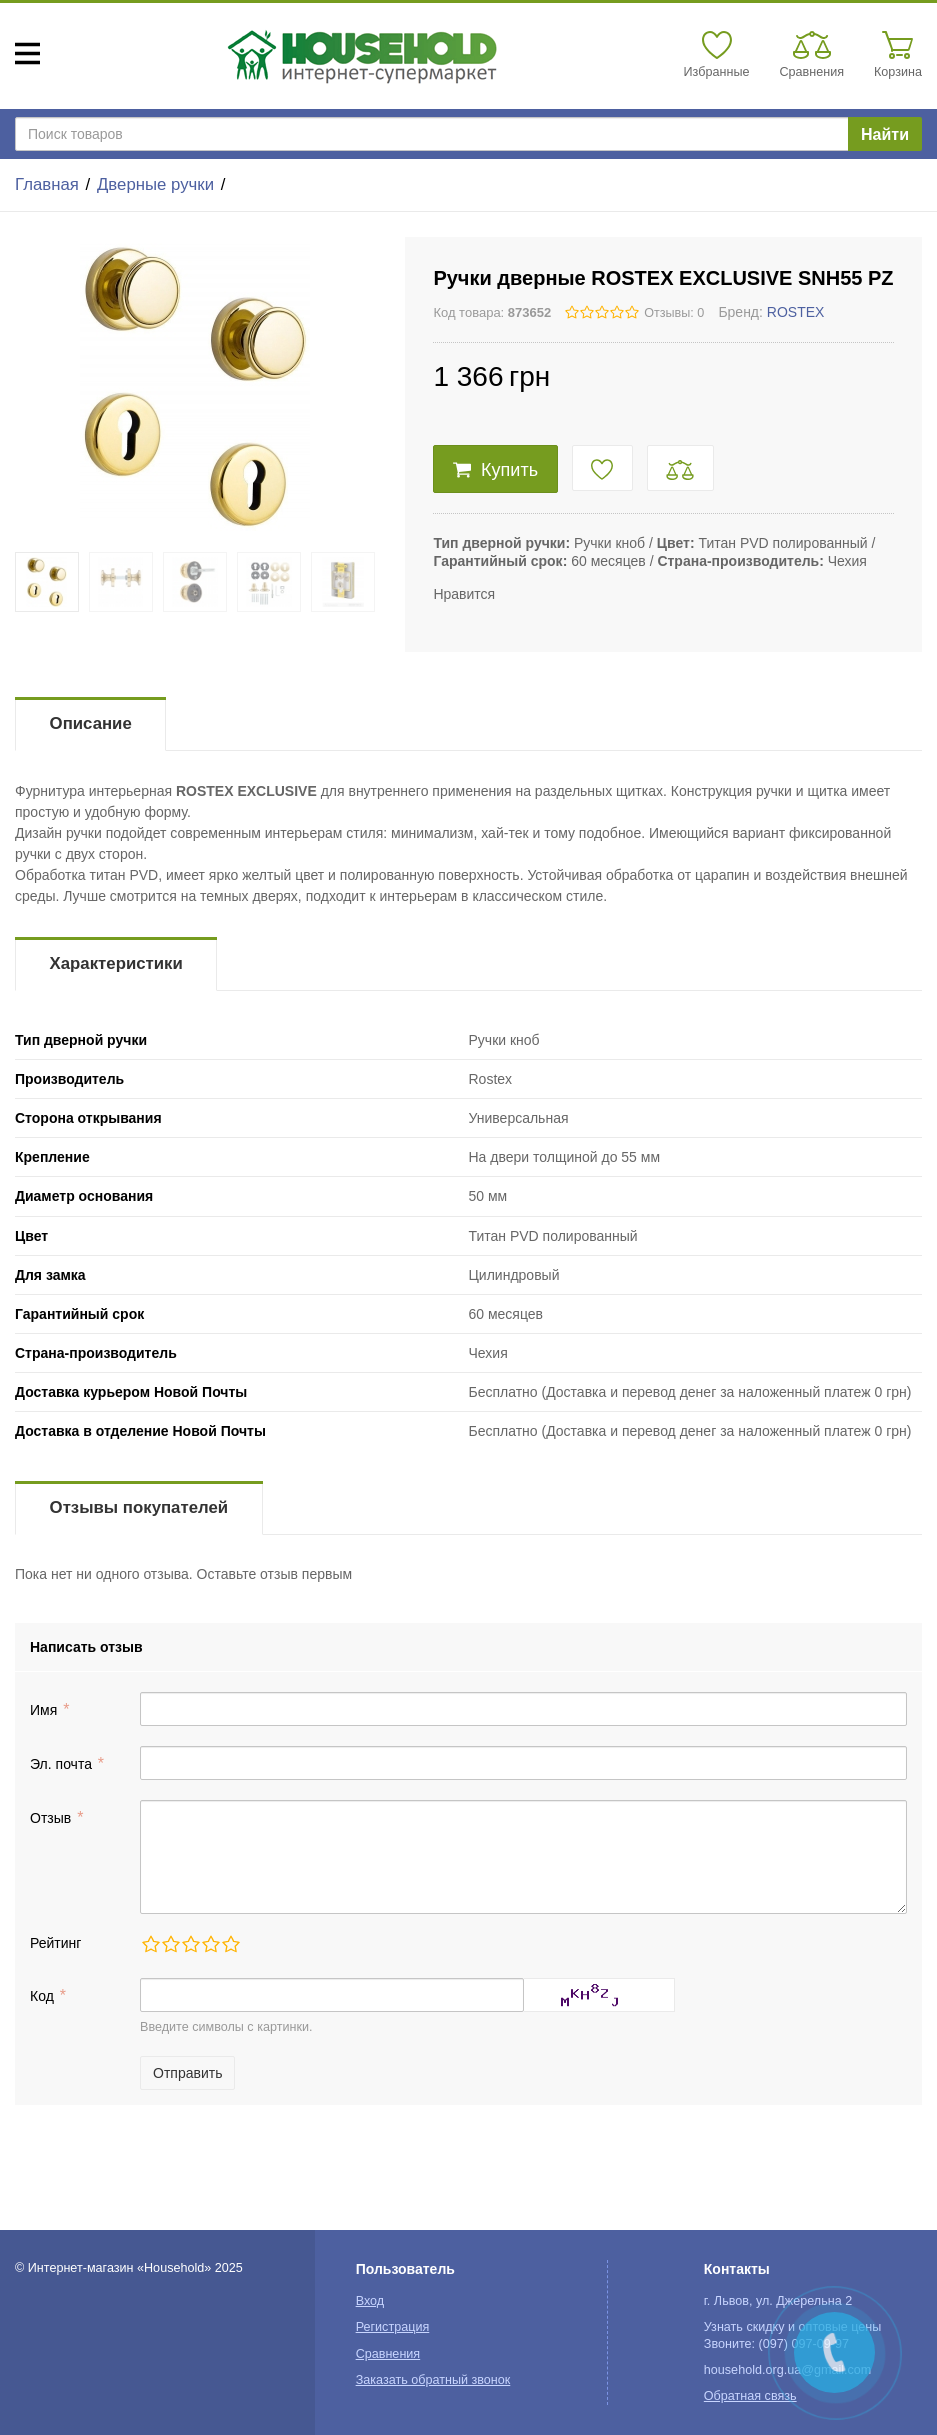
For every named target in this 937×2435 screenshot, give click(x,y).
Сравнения (388, 2354)
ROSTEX (796, 312)
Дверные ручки (155, 184)
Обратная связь (750, 2396)
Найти (885, 134)
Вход (370, 2301)
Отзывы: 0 (674, 313)
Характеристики (116, 963)
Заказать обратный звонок (433, 2380)
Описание (91, 723)
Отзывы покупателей (139, 1507)
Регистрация (393, 2327)
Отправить (187, 2073)
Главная (47, 184)
